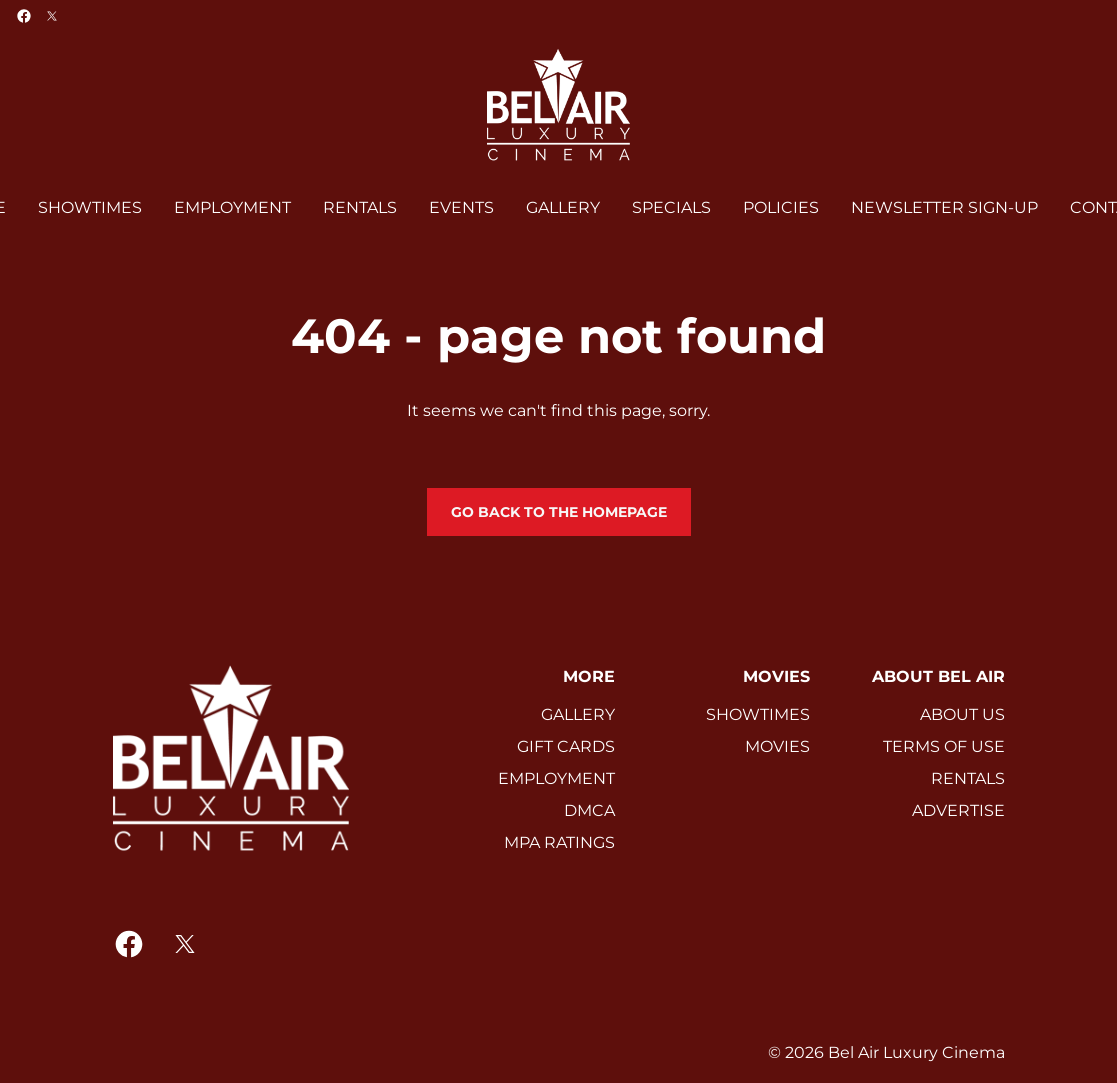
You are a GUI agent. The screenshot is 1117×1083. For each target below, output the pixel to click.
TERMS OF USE (944, 746)
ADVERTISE (958, 810)
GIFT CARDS (566, 746)
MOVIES (777, 746)
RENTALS (968, 778)
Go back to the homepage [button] (559, 512)
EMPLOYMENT (556, 778)
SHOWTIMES (758, 714)
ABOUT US (962, 714)
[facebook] (24, 16)
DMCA (589, 810)
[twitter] (52, 16)
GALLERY (578, 714)
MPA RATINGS (559, 842)
